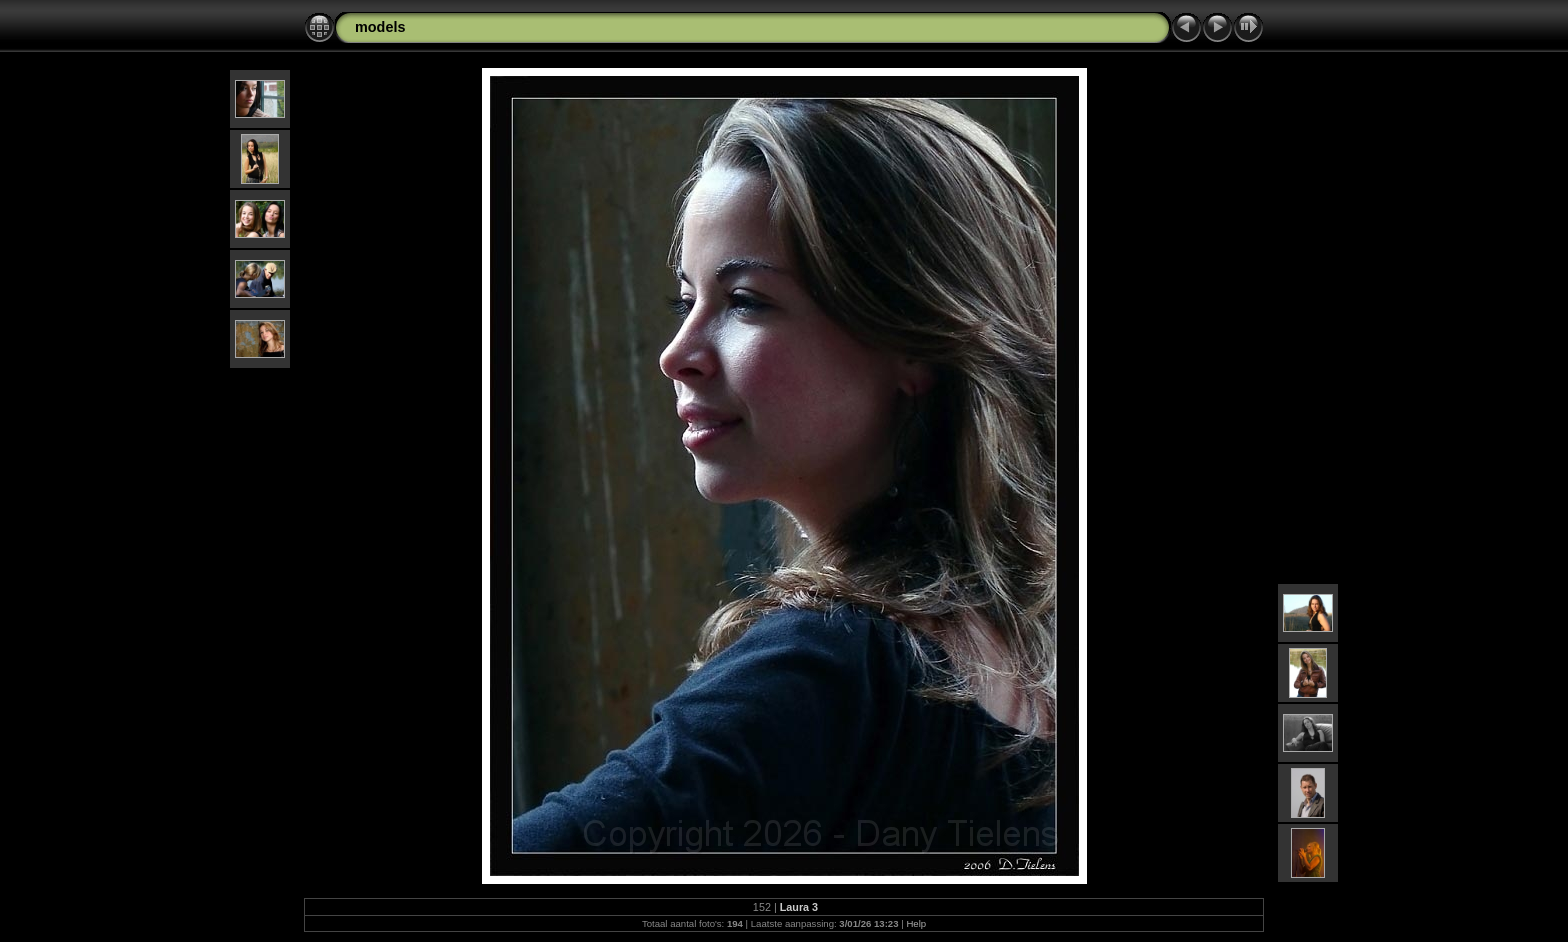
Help (916, 923)
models (380, 27)
